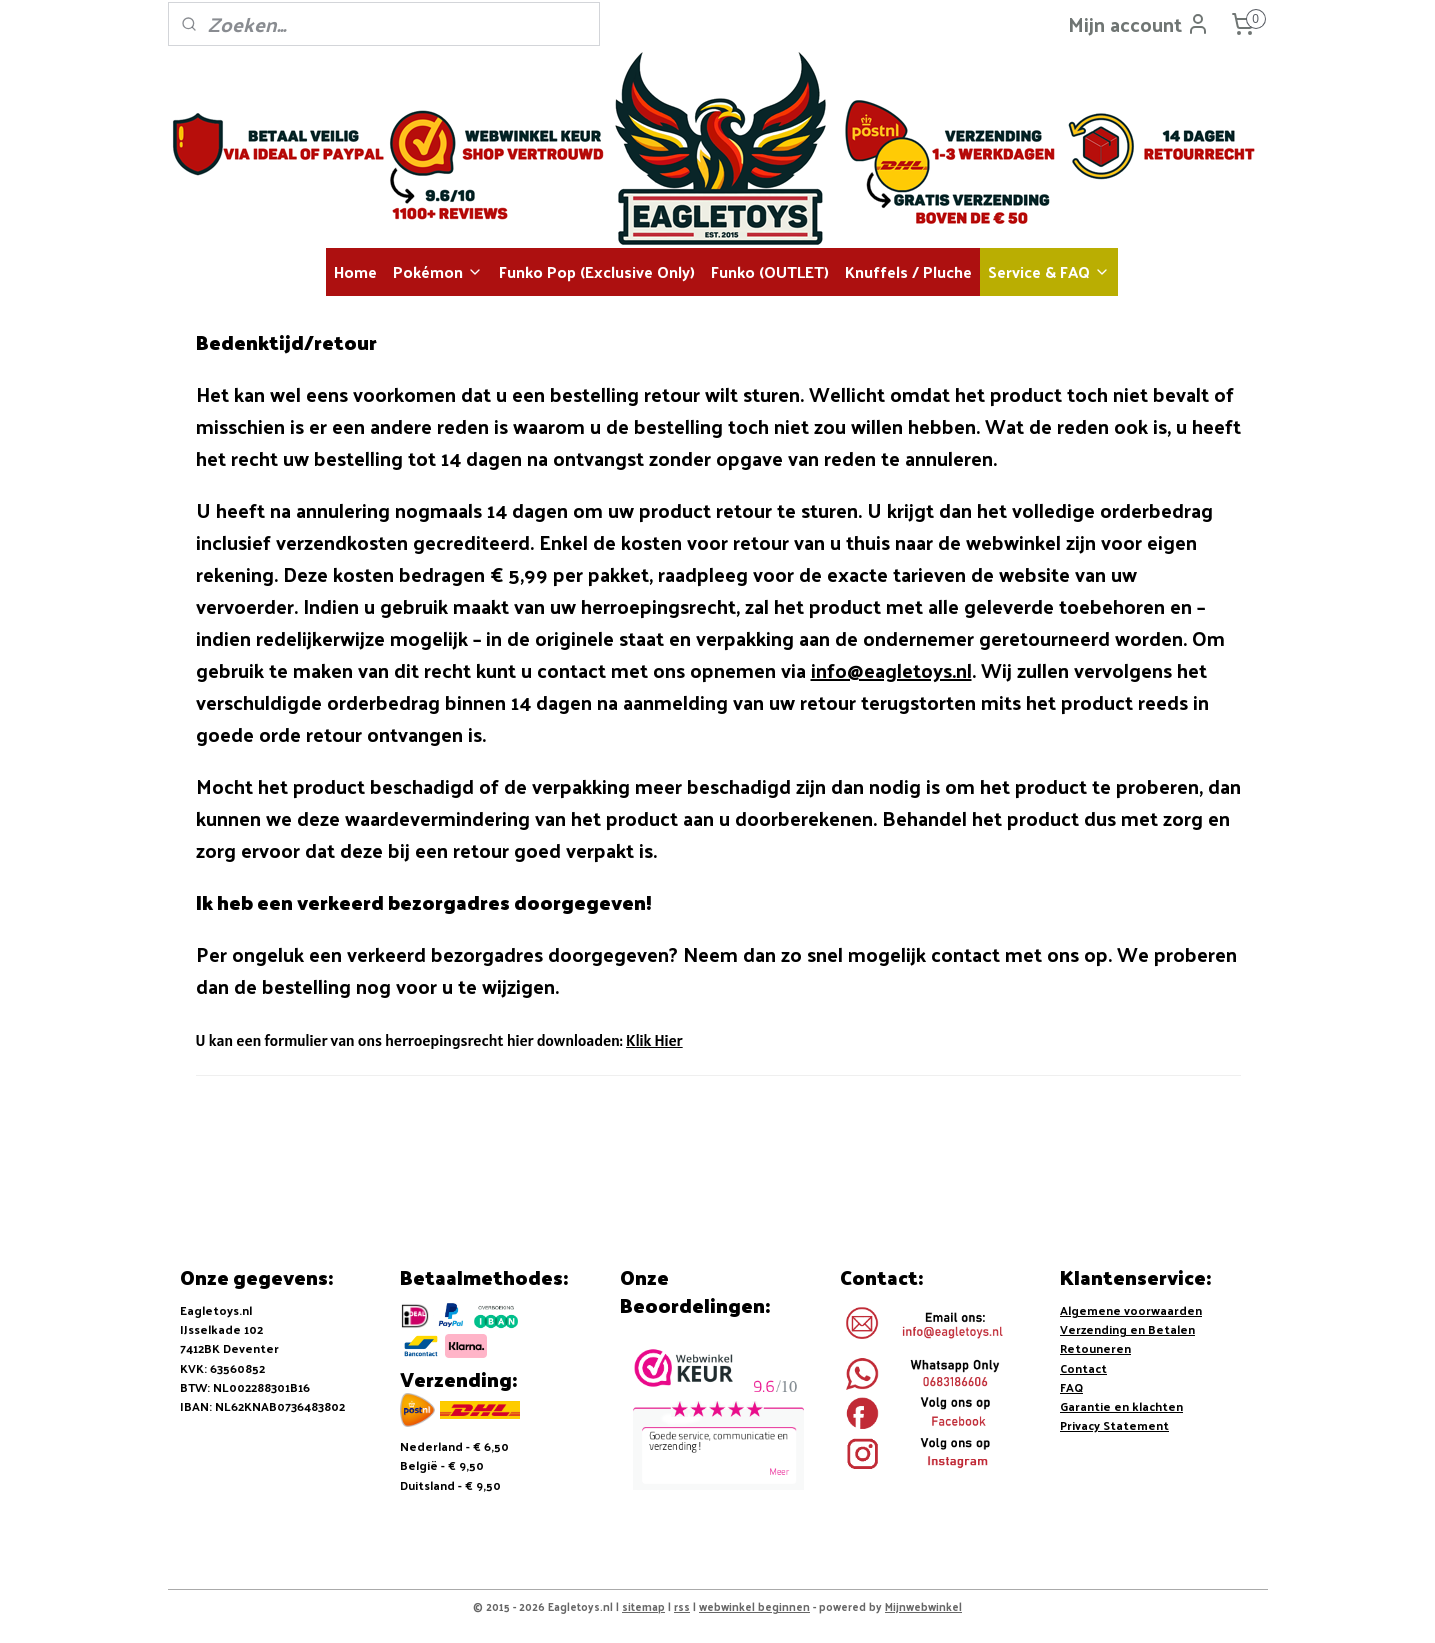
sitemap (643, 1606)
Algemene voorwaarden (1131, 1310)
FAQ (1071, 1387)
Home (355, 271)
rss (682, 1606)
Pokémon (438, 271)
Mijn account (1139, 24)
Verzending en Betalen (1127, 1329)
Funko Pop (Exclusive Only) (597, 271)
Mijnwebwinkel (923, 1606)
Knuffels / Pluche (908, 271)
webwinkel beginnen (754, 1606)
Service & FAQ (1049, 271)
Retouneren (1095, 1348)
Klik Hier (654, 1040)
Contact (1083, 1368)
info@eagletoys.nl (890, 670)
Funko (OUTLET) (770, 271)
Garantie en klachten (1121, 1406)
